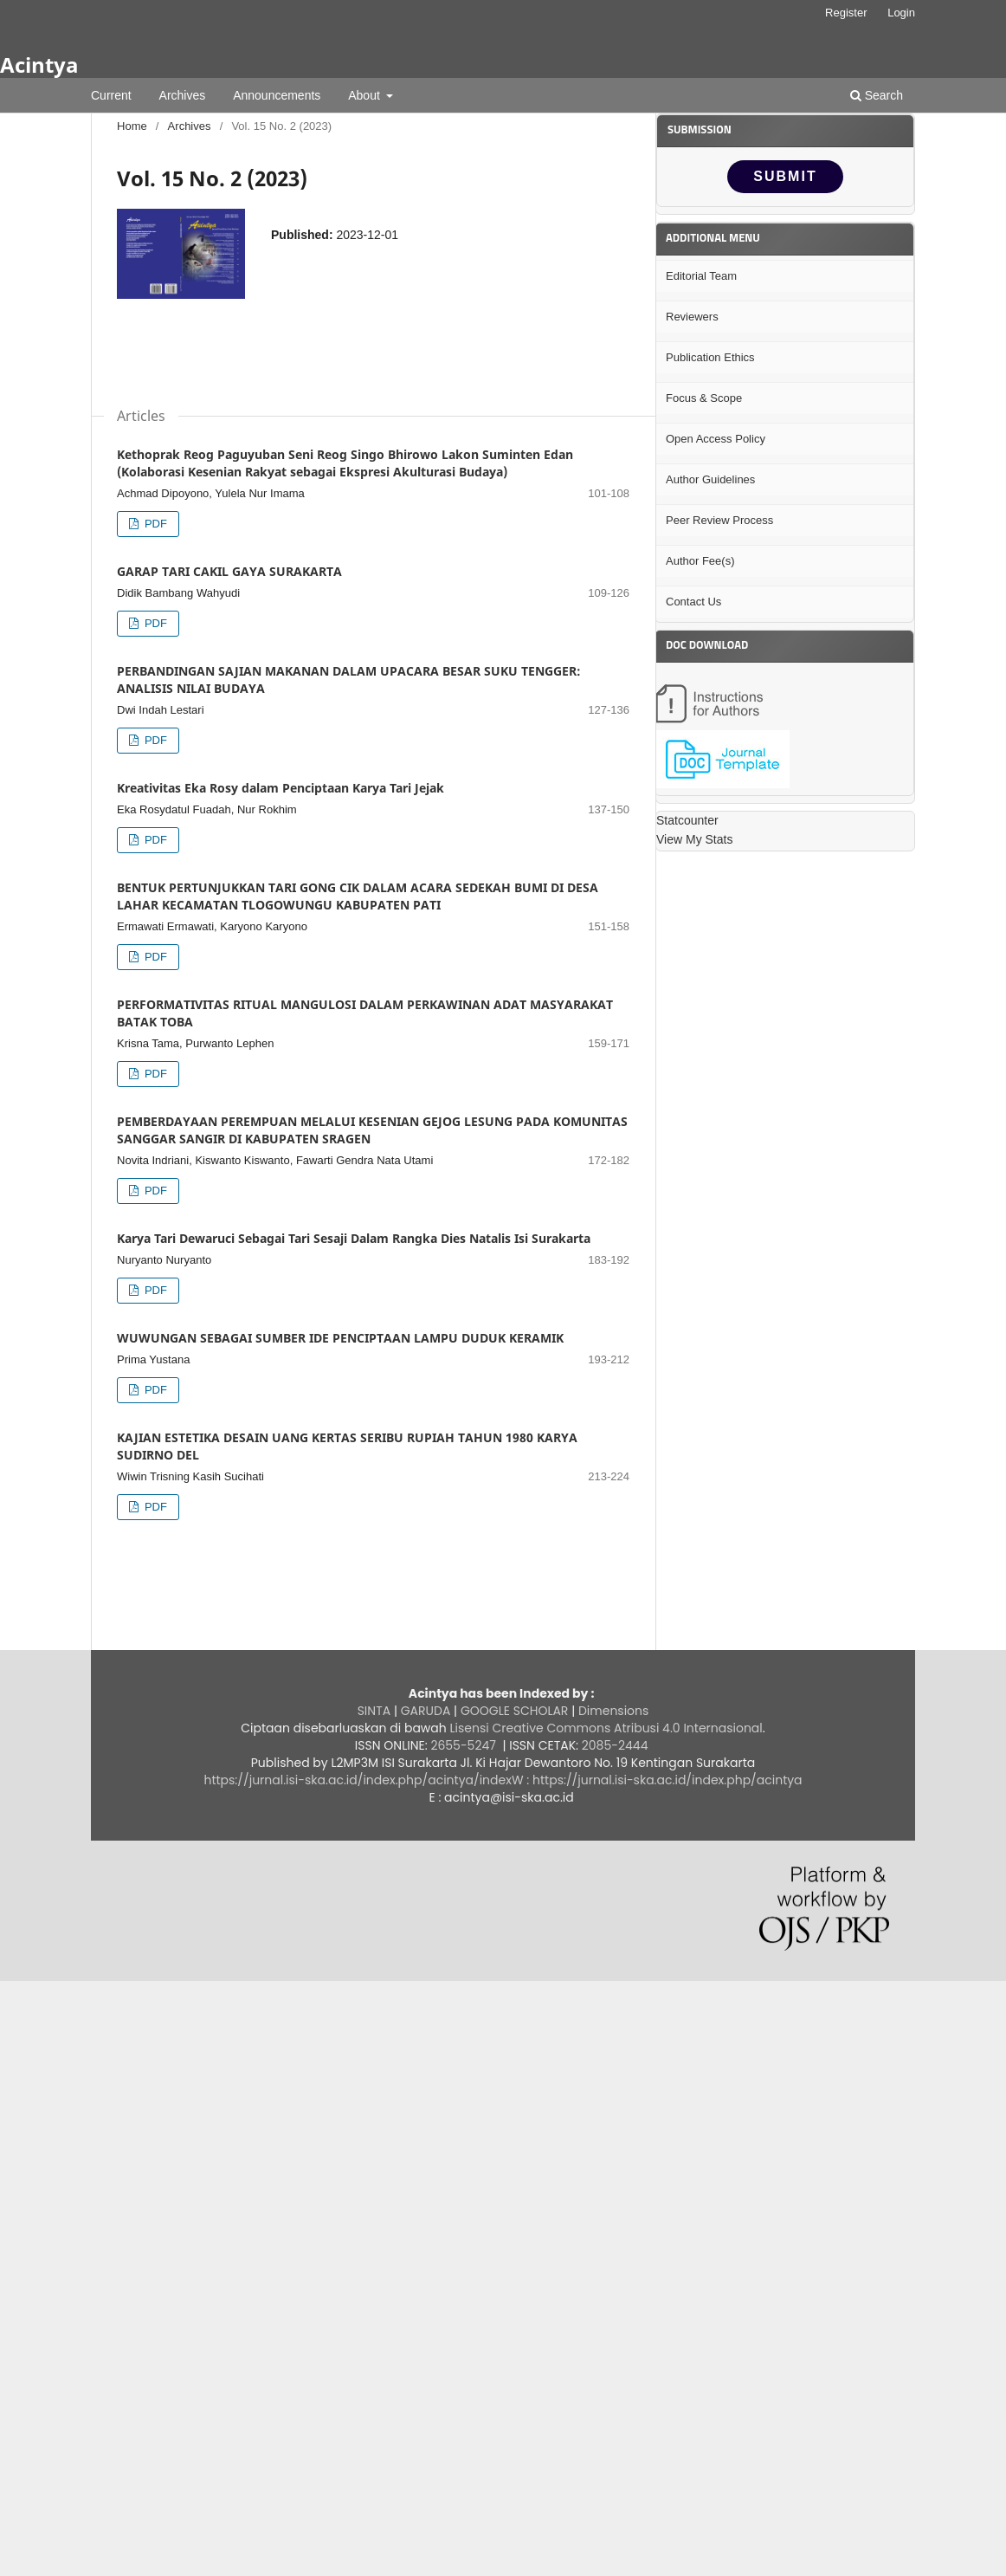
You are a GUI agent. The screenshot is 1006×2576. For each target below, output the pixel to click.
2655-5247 (462, 1745)
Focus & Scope (704, 398)
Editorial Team (701, 275)
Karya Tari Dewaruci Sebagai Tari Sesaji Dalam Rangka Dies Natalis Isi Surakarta (353, 1238)
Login (901, 12)
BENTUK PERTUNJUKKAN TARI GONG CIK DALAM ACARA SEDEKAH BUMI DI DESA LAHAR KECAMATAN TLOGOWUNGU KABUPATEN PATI (357, 896)
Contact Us (693, 601)
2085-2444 (616, 1745)
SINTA (374, 1710)
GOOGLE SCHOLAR (514, 1710)
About (365, 95)
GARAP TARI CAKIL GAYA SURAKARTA (229, 571)
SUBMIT (784, 176)
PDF (154, 523)
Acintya (39, 64)
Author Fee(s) (700, 560)
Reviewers (692, 316)
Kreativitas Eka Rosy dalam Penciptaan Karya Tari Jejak (280, 788)
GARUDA (423, 1710)
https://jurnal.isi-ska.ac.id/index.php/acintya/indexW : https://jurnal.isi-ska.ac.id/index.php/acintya (502, 1780)
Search (876, 95)
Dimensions (613, 1710)
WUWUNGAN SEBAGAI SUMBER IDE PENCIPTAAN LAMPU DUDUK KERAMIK (340, 1338)
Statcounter (687, 820)
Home (132, 126)
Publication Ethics (710, 357)
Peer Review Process (719, 520)
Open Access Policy (715, 438)
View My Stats (694, 839)
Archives (182, 95)
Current (111, 95)
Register (846, 12)
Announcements (276, 95)
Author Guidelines (710, 479)
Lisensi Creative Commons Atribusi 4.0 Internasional (606, 1728)
